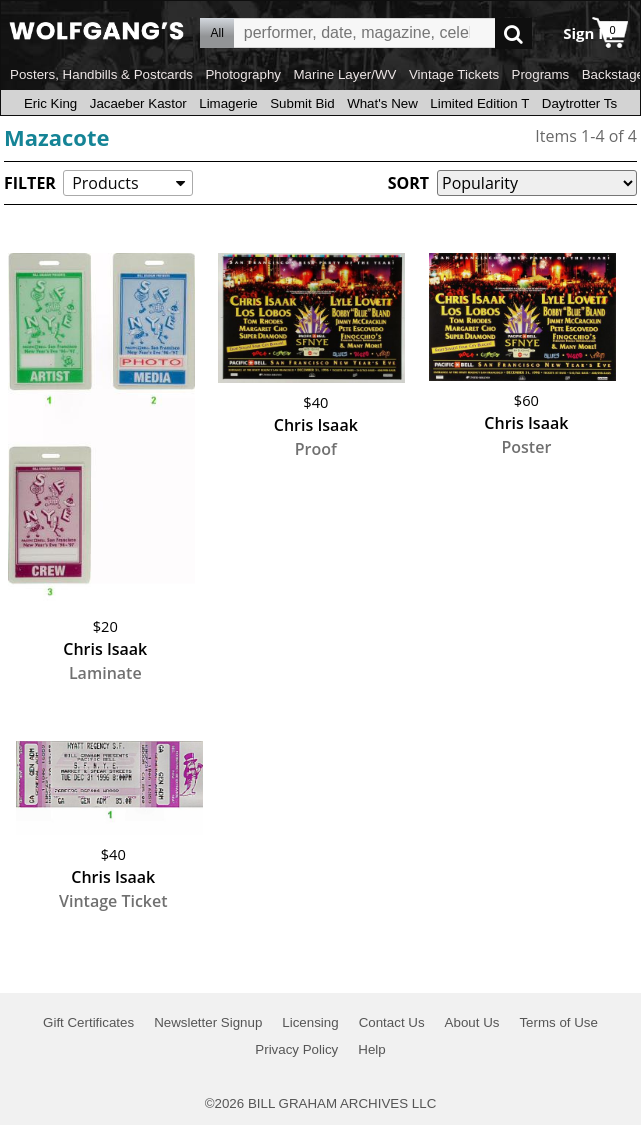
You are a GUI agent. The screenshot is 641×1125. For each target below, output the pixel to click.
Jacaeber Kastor (138, 103)
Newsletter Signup (208, 1022)
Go (513, 33)
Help (371, 1049)
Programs (541, 74)
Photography (243, 74)
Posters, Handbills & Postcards (101, 74)
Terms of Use (558, 1022)
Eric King (50, 103)
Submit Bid (302, 103)
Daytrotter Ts (579, 103)
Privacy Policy (296, 1049)
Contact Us (392, 1022)
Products (105, 183)
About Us (472, 1022)
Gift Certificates (88, 1022)
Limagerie (228, 103)
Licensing (310, 1022)
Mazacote (57, 137)
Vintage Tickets (454, 74)
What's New (382, 103)
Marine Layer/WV (344, 74)
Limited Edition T (479, 103)
